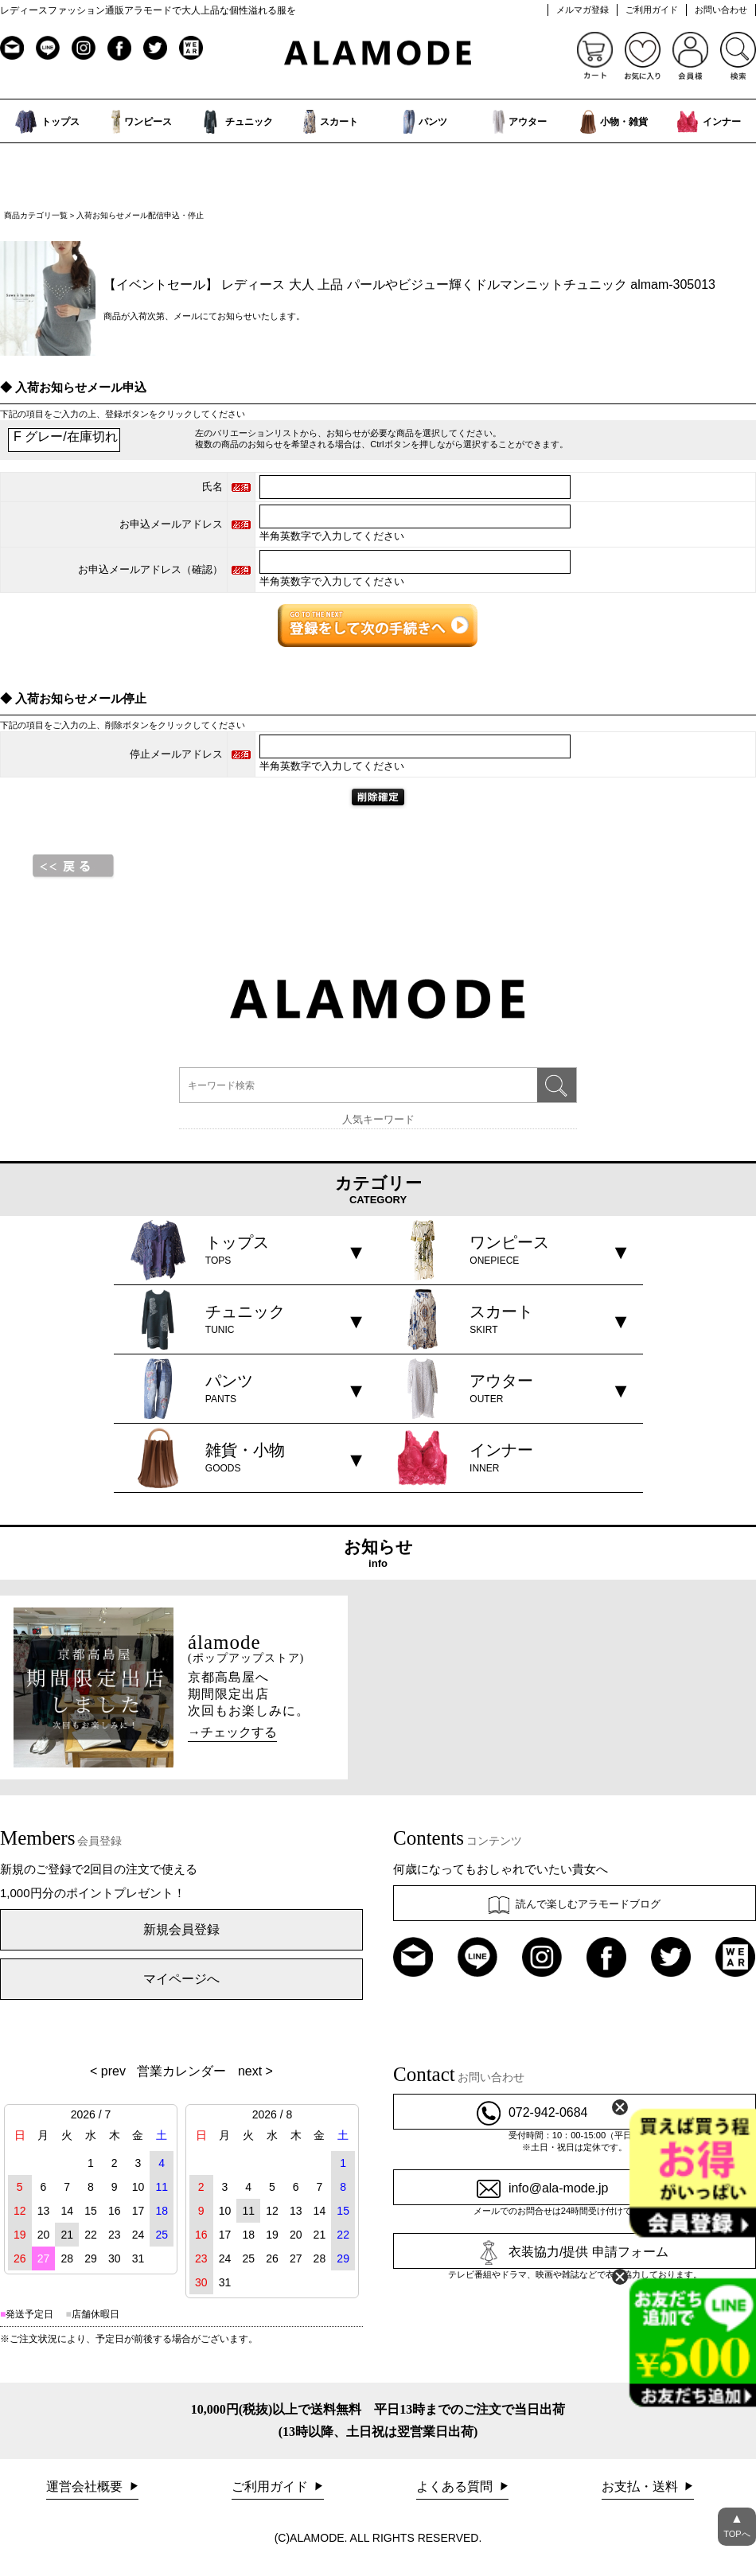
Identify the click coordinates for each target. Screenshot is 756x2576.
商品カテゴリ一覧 (36, 215)
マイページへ (181, 1979)
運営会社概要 (86, 2486)
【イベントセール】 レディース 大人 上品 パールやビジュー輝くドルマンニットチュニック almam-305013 (409, 284)
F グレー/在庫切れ (64, 437)
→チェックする (232, 1732)
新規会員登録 (181, 1929)
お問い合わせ (721, 9)
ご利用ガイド (651, 9)
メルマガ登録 (582, 9)
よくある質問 (456, 2486)
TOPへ (737, 2523)
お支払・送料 (641, 2486)
